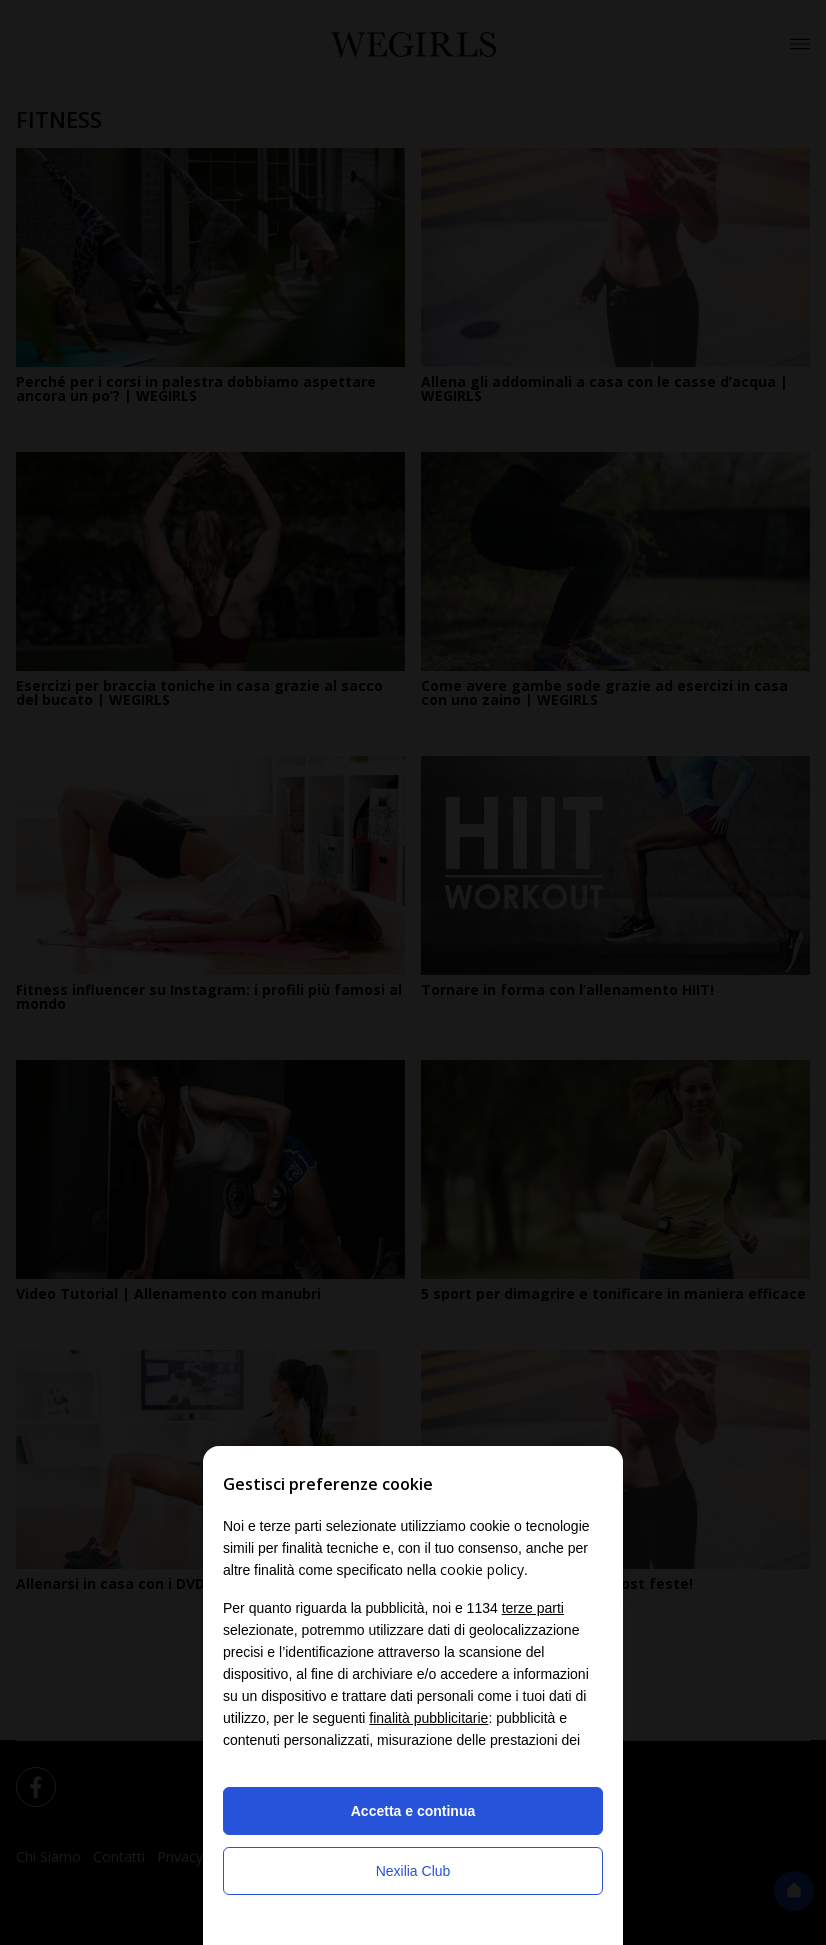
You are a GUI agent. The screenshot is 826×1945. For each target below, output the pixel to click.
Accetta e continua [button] (413, 1811)
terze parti (533, 1608)
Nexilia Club (413, 1871)
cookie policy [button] (482, 1569)
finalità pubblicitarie (428, 1718)
